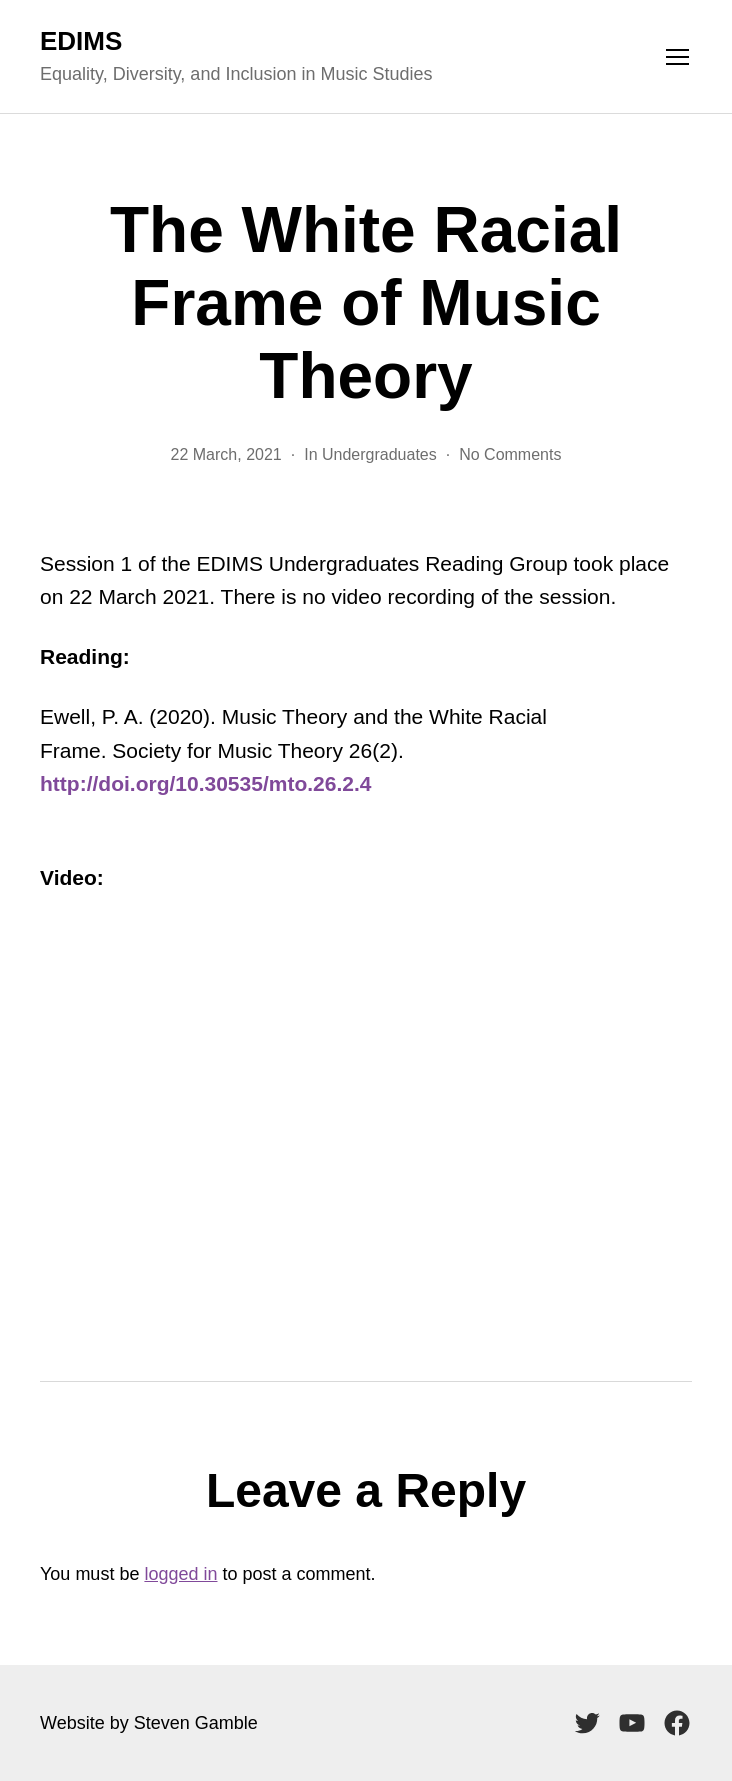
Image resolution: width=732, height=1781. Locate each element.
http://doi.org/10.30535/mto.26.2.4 (205, 783)
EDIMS (81, 41)
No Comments (510, 454)
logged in (180, 1574)
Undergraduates (379, 454)
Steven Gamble (196, 1723)
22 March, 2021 (226, 454)
